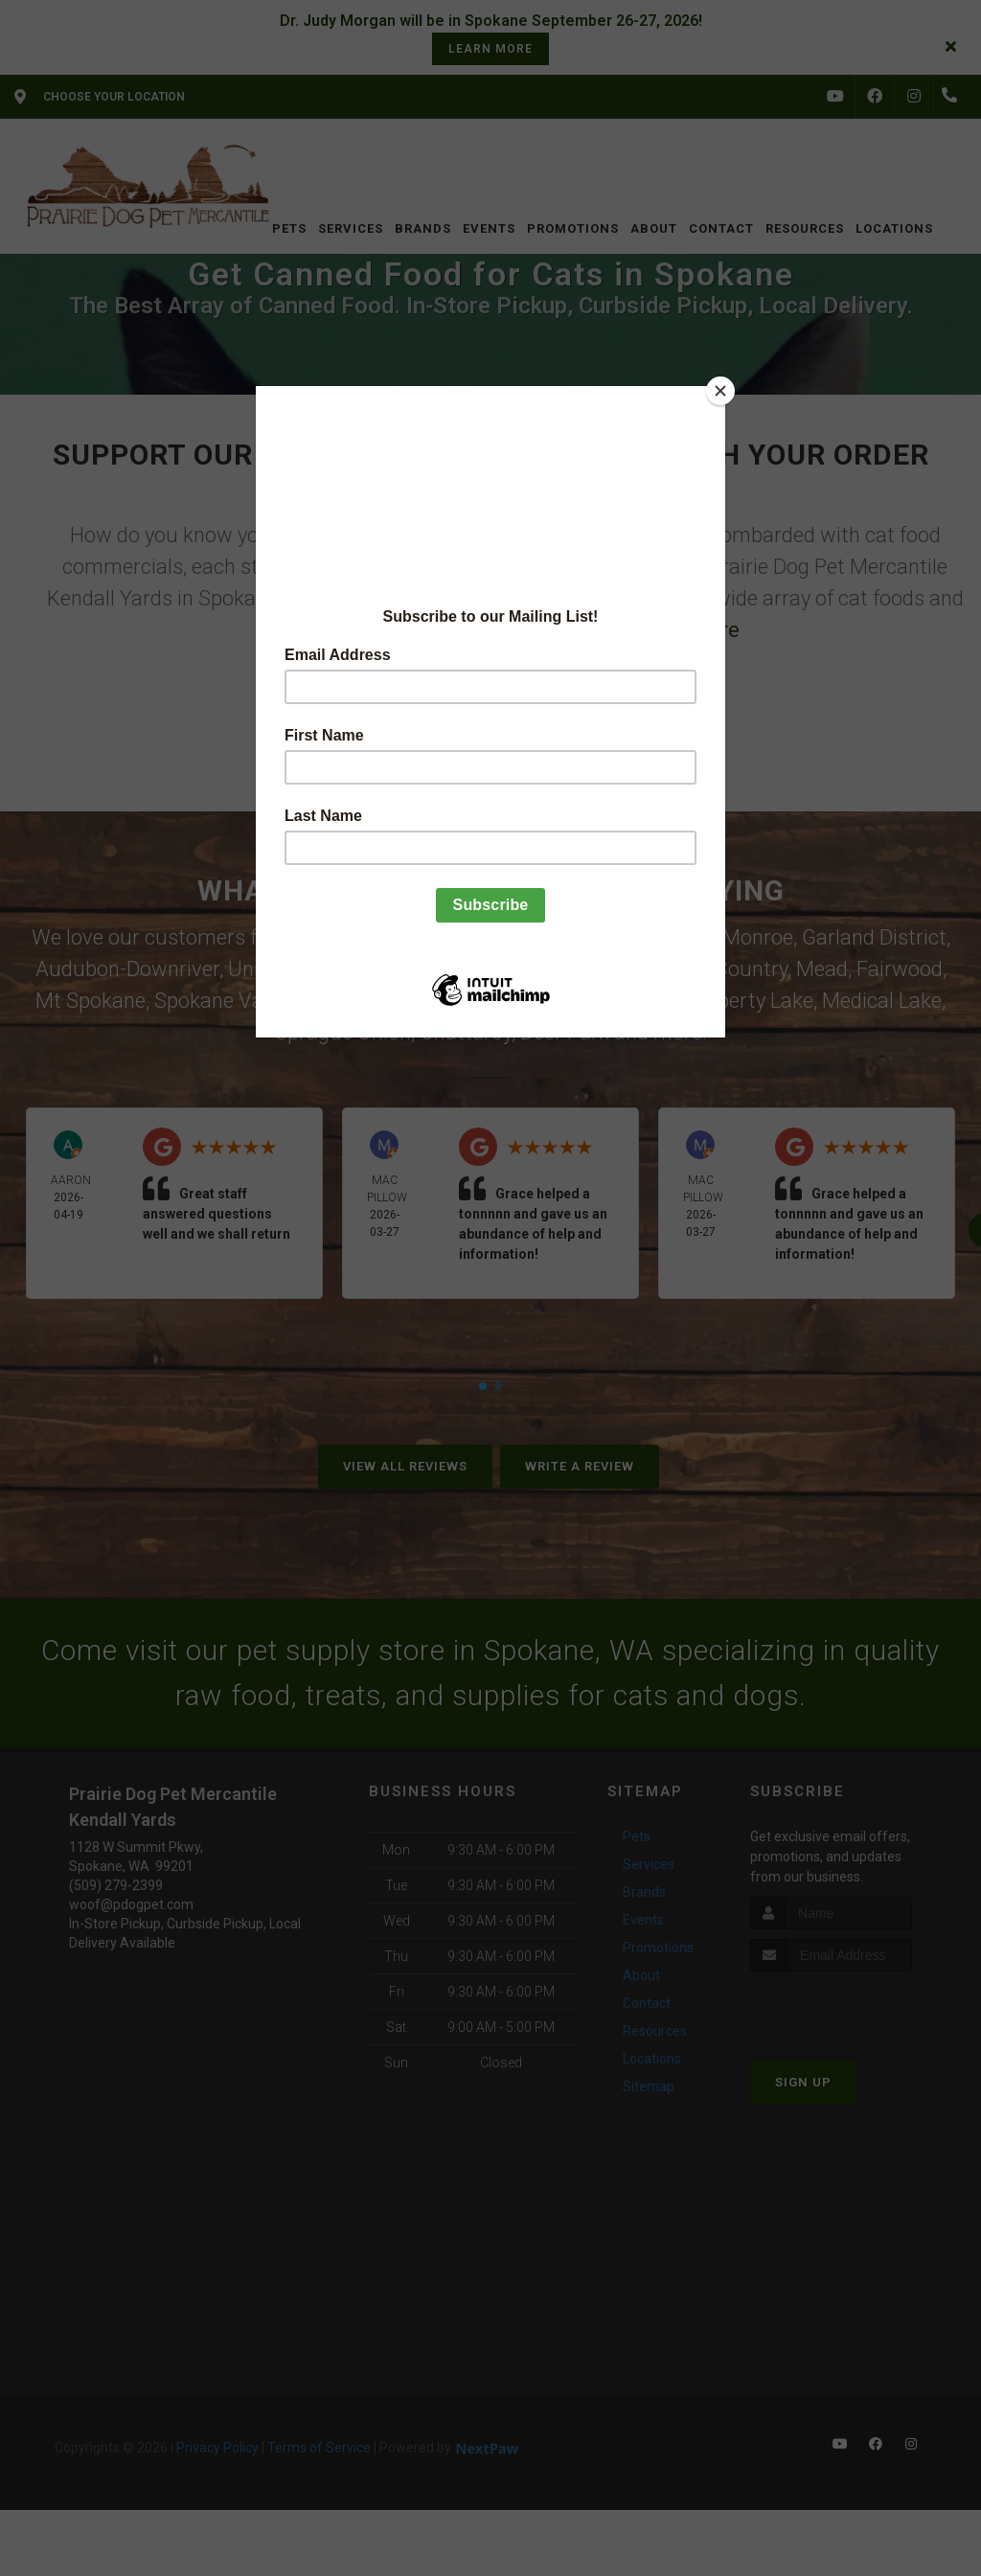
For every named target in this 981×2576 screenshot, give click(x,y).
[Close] (720, 390)
